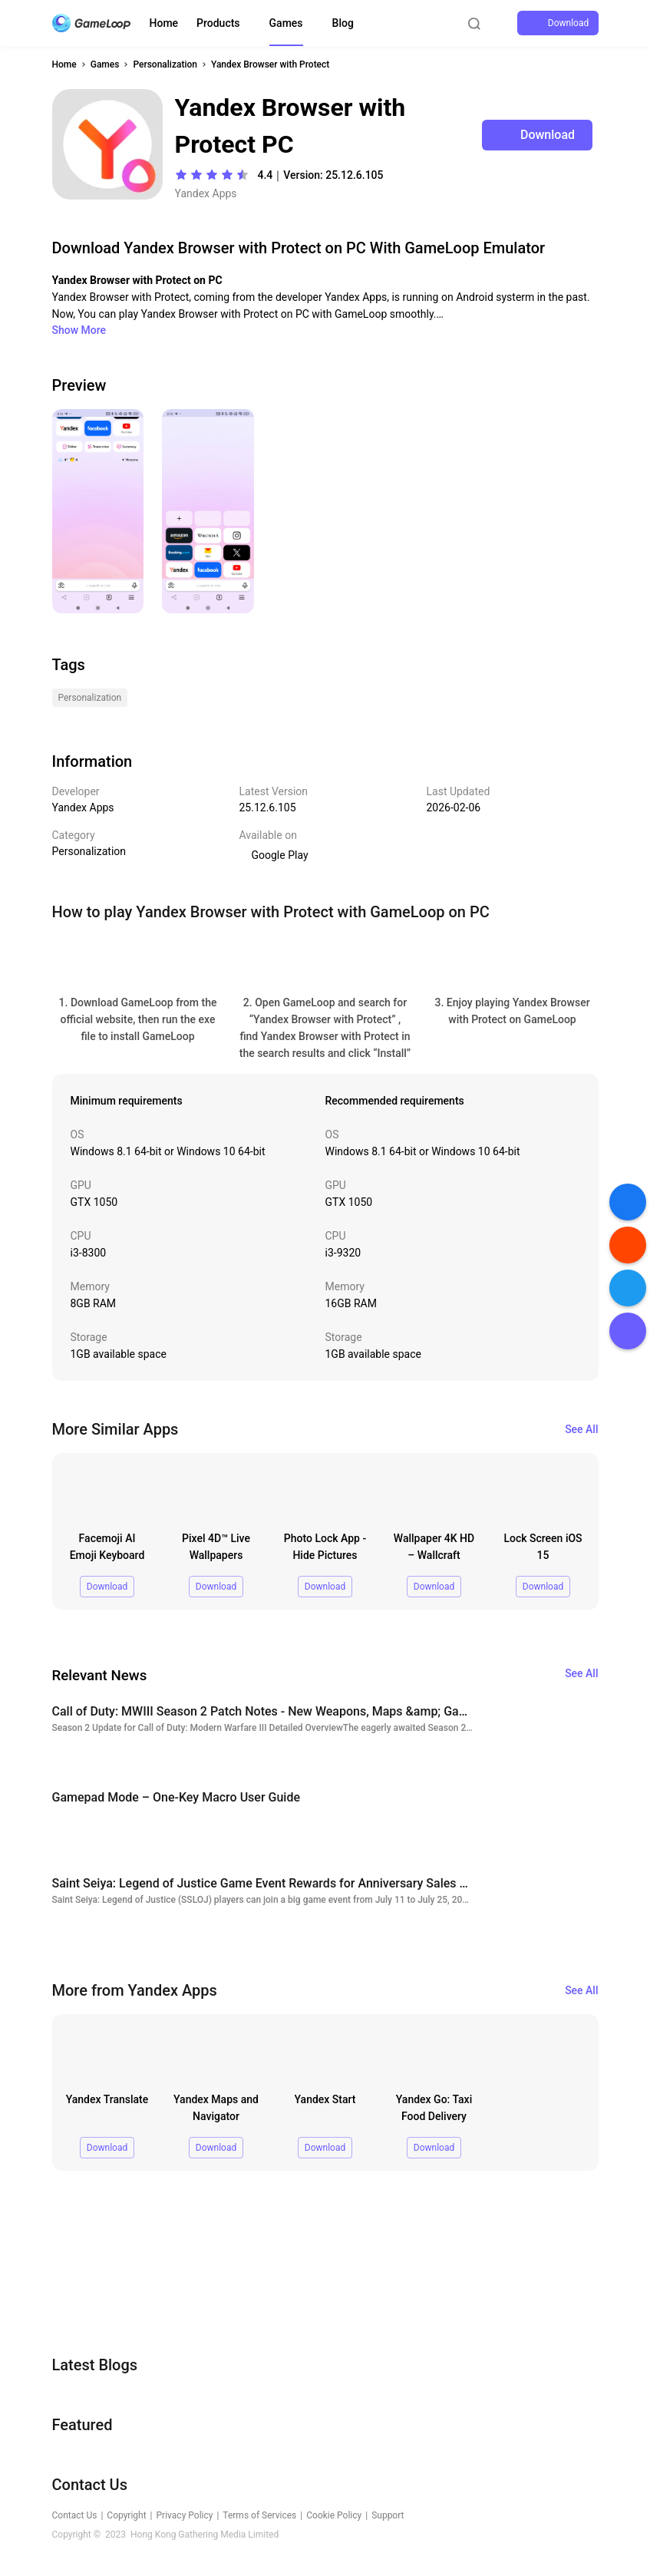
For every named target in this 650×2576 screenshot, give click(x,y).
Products (218, 23)
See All (581, 1429)
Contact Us (74, 2515)
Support (387, 2515)
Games (286, 23)
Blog (343, 23)
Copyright (126, 2515)
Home (164, 23)
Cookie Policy (333, 2515)
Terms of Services (259, 2515)
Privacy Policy (185, 2515)
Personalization (165, 64)
